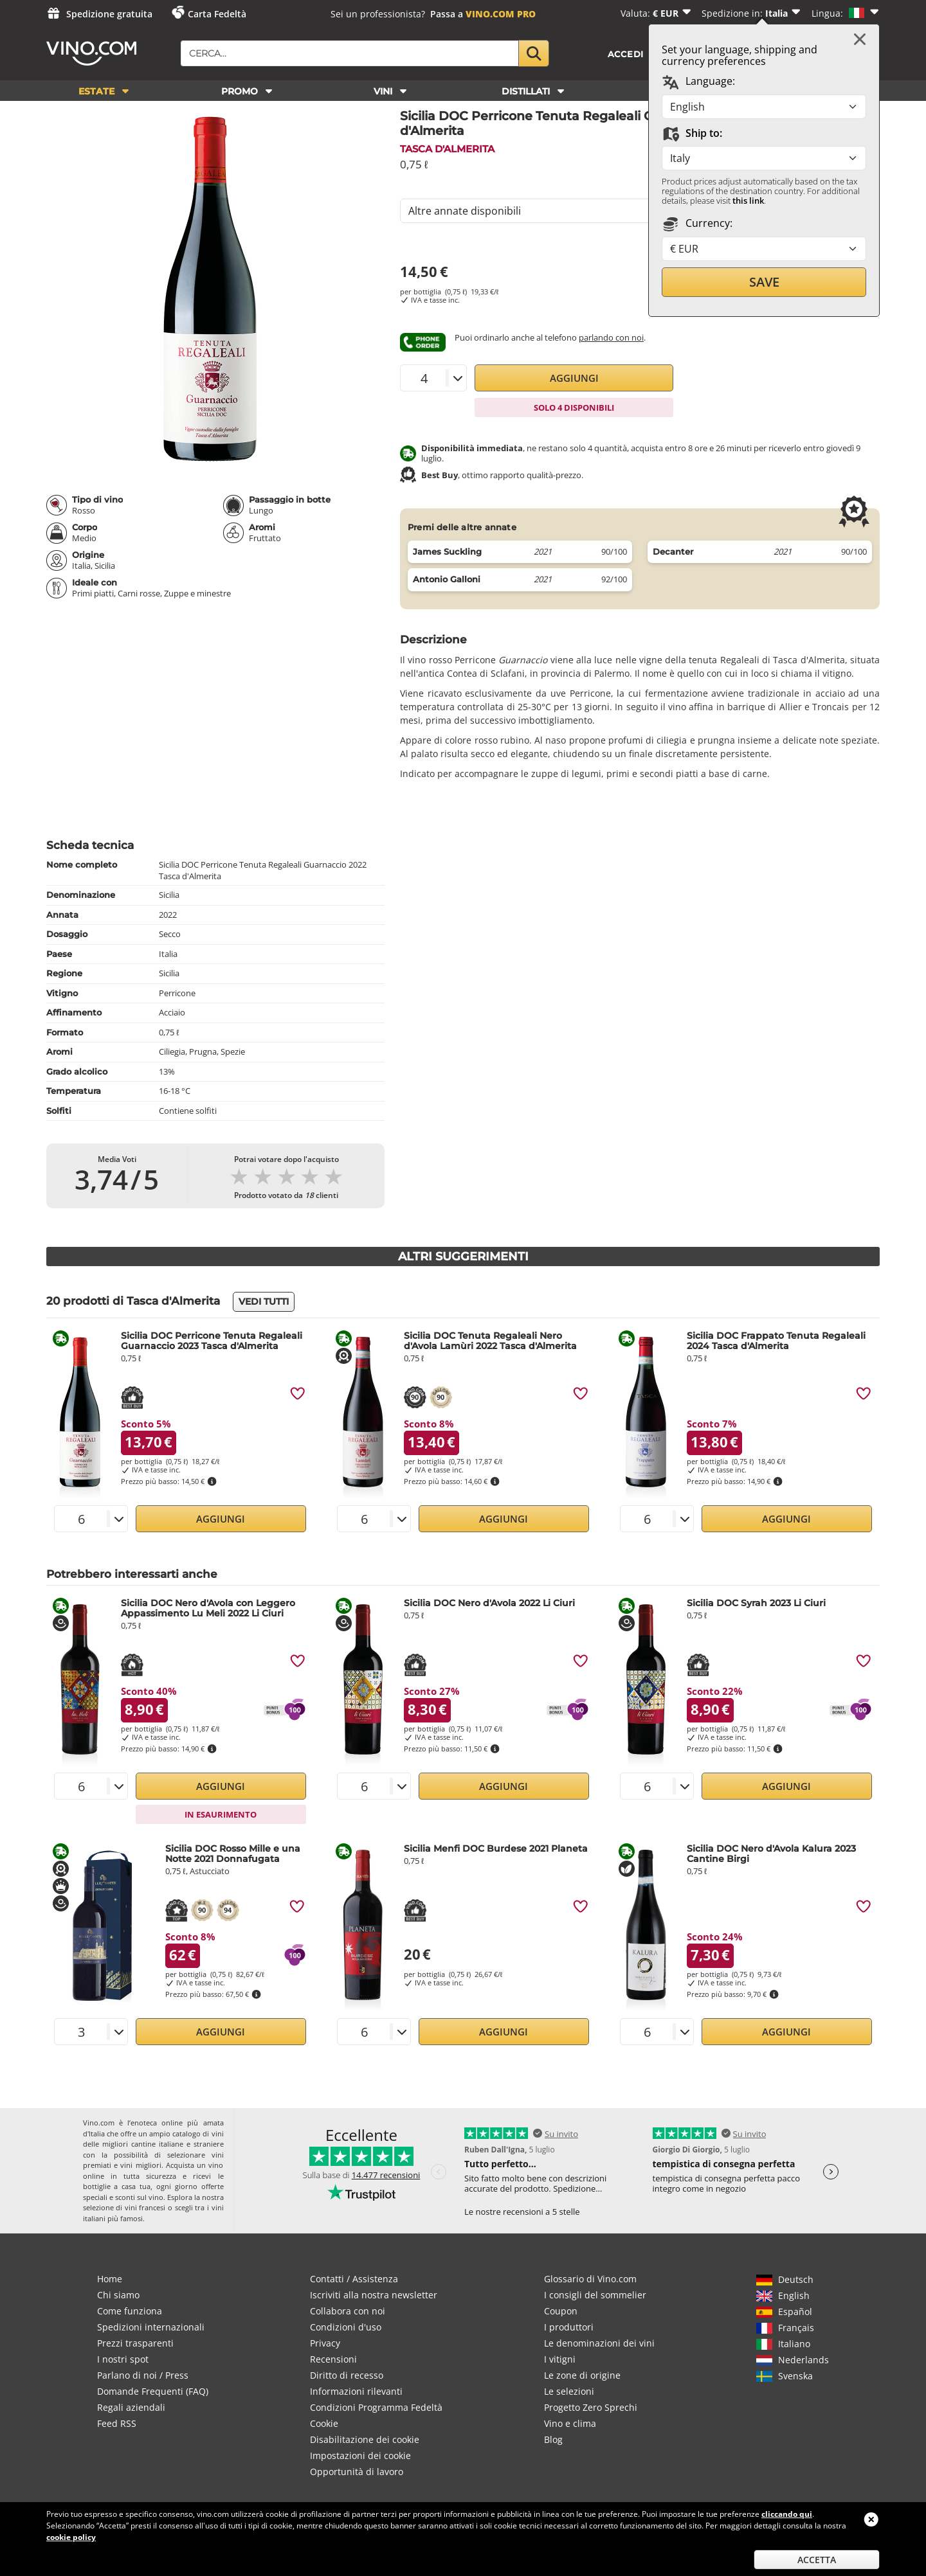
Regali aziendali (131, 2407)
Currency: (697, 223)
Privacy (325, 2343)
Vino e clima (570, 2423)
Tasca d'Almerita (447, 149)
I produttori (569, 2327)
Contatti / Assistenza (354, 2279)
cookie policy (71, 2537)
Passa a (483, 14)
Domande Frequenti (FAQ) (152, 2391)
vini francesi (145, 2207)
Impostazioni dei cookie (360, 2455)
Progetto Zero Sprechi (590, 2407)
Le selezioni (569, 2391)
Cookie (324, 2423)
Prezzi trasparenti (135, 2343)
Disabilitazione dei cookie (364, 2439)
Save (764, 282)
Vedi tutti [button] (264, 1301)
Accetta (816, 2560)
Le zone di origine (582, 2375)
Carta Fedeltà (217, 14)
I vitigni (560, 2359)
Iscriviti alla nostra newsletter (373, 2295)
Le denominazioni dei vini (599, 2343)
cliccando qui (786, 2514)
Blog (553, 2439)
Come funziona (129, 2311)
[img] (298, 1393)
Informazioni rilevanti (356, 2391)
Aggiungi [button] (574, 377)
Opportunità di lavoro (356, 2471)
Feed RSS (116, 2423)
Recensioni (333, 2359)
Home (109, 2279)
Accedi (626, 54)
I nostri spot (123, 2359)
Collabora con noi (347, 2311)
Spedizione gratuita (109, 14)
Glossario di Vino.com (590, 2279)
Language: (698, 81)
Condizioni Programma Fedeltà (376, 2407)
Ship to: (692, 133)
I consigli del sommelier (595, 2295)
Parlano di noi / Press (142, 2375)
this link (748, 200)
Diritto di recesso (346, 2375)
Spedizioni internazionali (150, 2327)
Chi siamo (118, 2295)
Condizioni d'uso (345, 2327)
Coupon (560, 2311)
